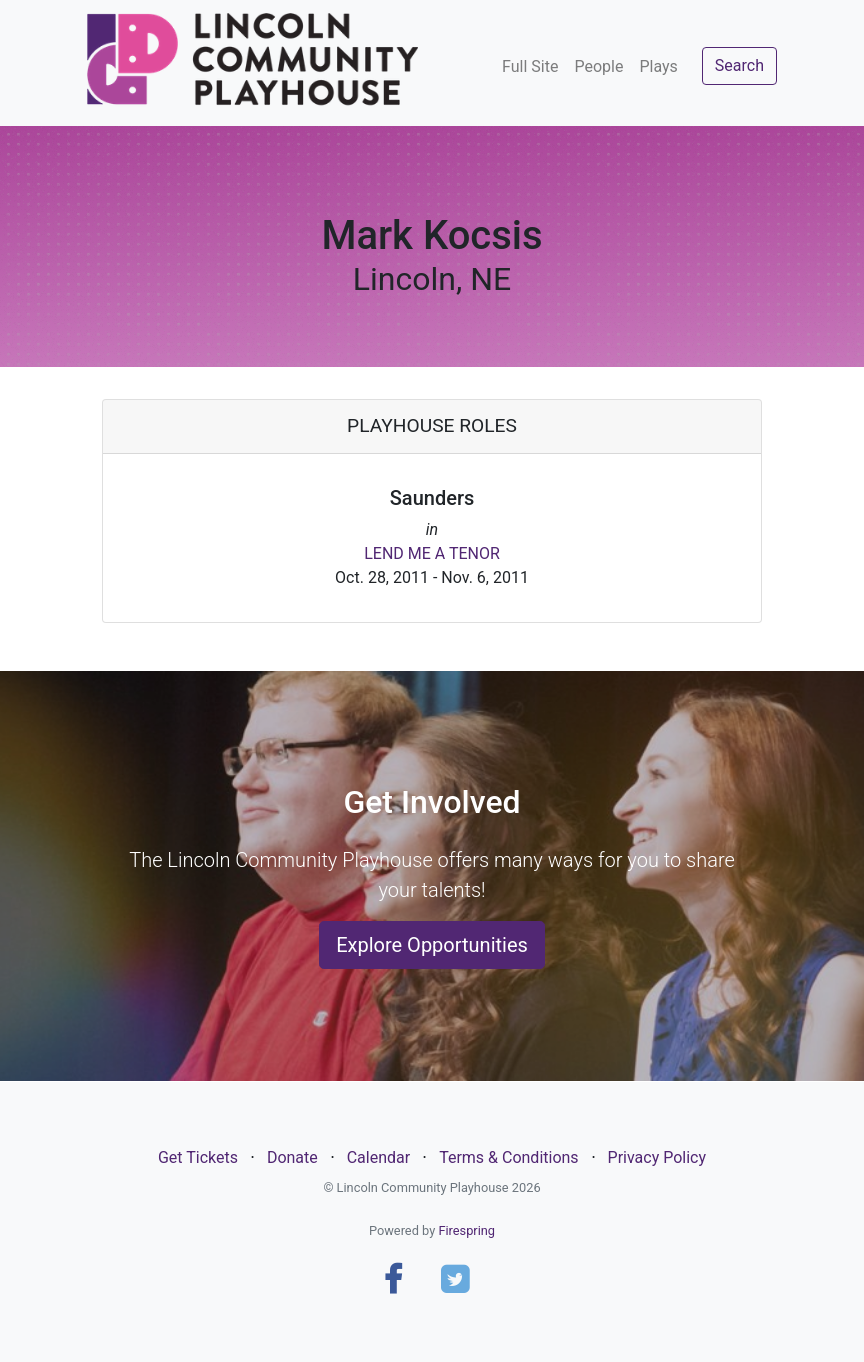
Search (739, 65)
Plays (658, 66)
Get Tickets (198, 1157)
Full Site (530, 66)
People (598, 66)
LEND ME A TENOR (432, 553)
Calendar (378, 1157)
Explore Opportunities (432, 945)
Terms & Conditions (509, 1157)
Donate (292, 1157)
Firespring (466, 1230)
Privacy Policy (657, 1157)
